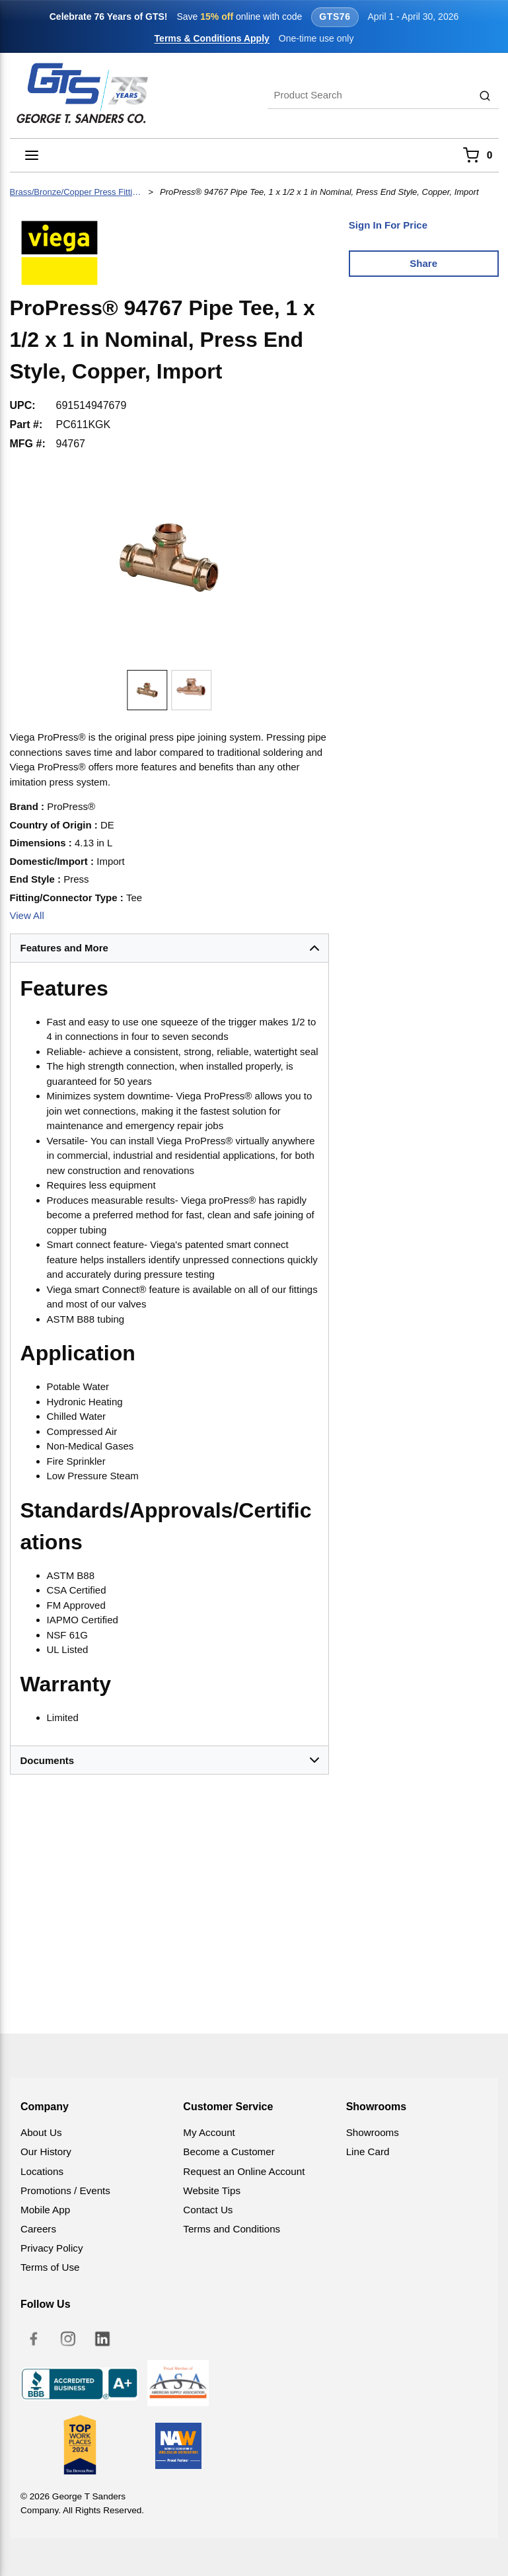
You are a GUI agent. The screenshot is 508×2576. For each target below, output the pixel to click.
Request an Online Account (244, 2171)
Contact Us (208, 2209)
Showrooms (372, 2132)
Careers (38, 2228)
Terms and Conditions (231, 2228)
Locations (41, 2171)
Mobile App (45, 2209)
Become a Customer (228, 2151)
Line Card (368, 2151)
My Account (209, 2132)
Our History (45, 2151)
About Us (40, 2132)
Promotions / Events (65, 2190)
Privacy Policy (51, 2248)
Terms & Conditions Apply (212, 38)
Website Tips (211, 2190)
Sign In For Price (388, 225)
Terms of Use (49, 2267)
